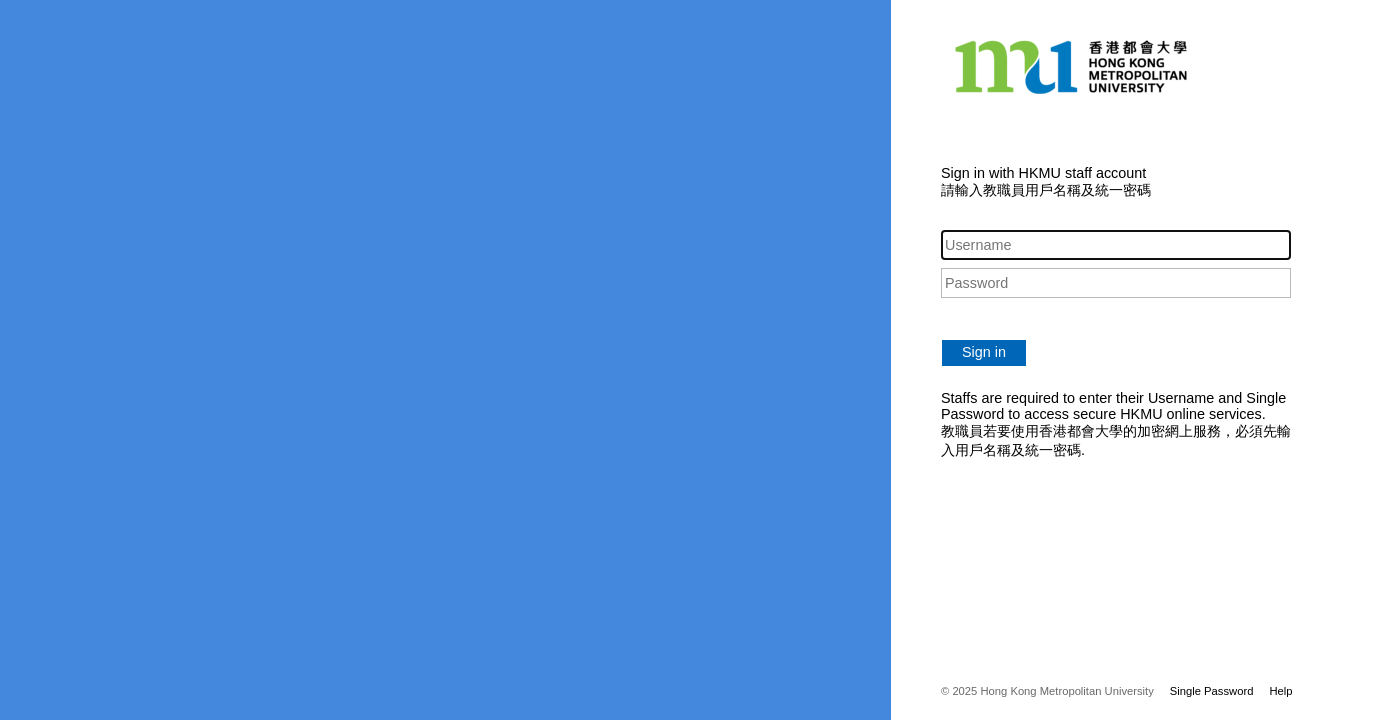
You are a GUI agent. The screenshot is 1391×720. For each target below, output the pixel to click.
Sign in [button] (984, 352)
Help (1280, 691)
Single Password (1212, 691)
